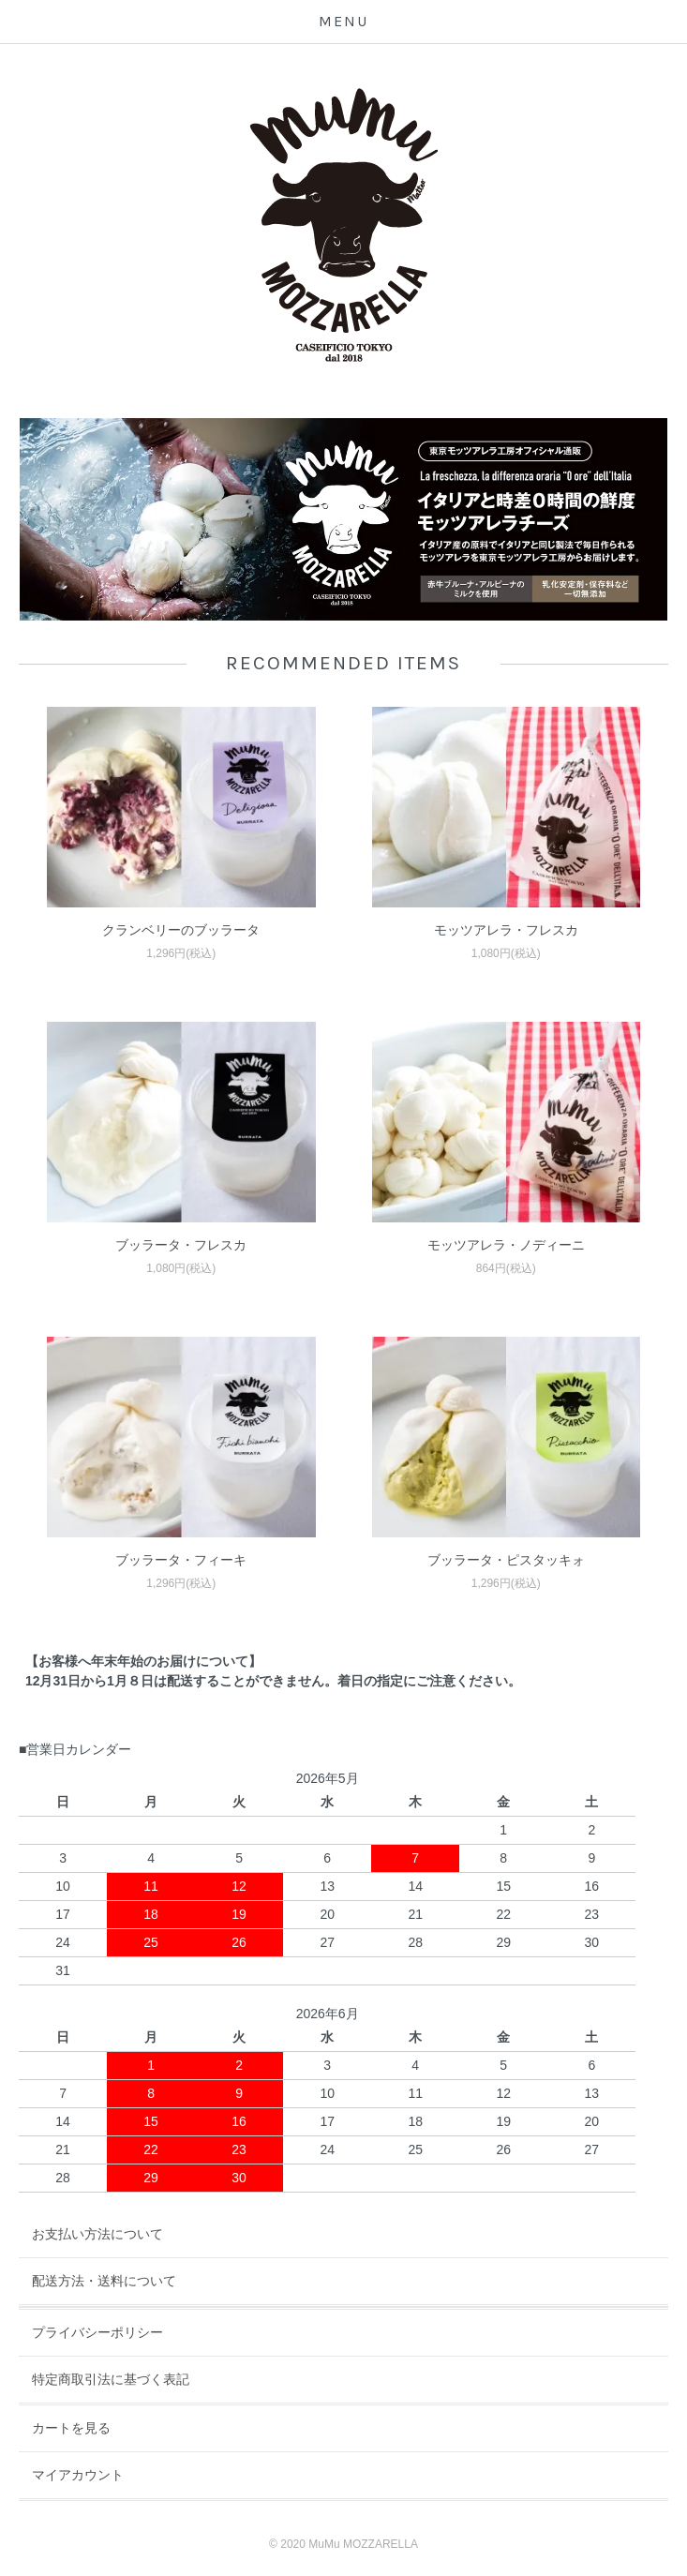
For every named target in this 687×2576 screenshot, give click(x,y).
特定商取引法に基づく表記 (110, 2379)
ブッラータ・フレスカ (180, 1244)
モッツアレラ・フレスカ (506, 929)
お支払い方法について (97, 2233)
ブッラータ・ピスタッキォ (506, 1559)
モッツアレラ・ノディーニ (506, 1244)
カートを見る (71, 2427)
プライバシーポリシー (97, 2332)
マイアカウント (78, 2474)
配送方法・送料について (104, 2280)
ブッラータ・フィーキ (180, 1559)
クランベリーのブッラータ (181, 929)
